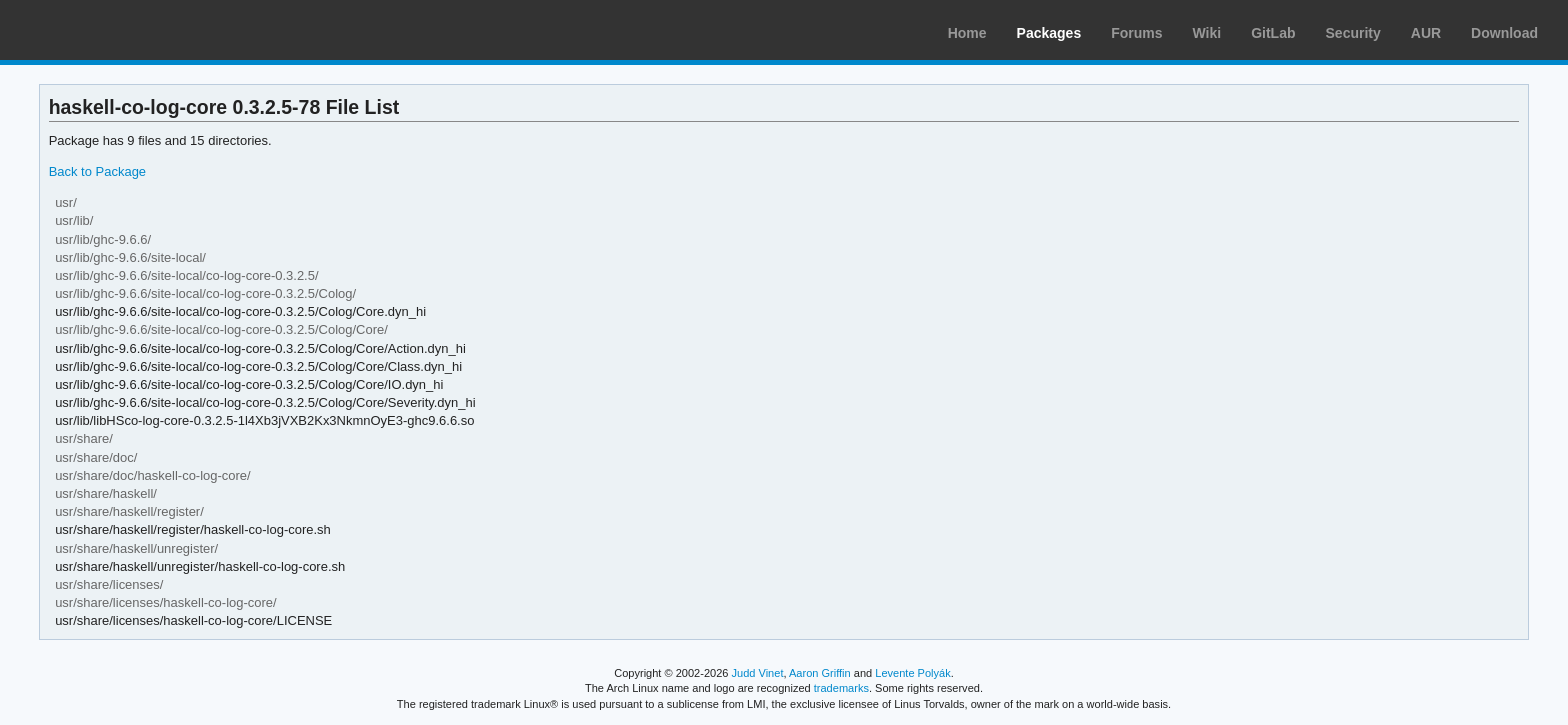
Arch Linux (110, 30)
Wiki (1207, 33)
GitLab (1273, 33)
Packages (1049, 33)
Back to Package (97, 171)
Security (1353, 33)
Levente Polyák (912, 673)
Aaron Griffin (820, 673)
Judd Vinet (758, 673)
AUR (1426, 33)
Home (967, 33)
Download (1504, 33)
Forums (1136, 33)
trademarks (841, 688)
